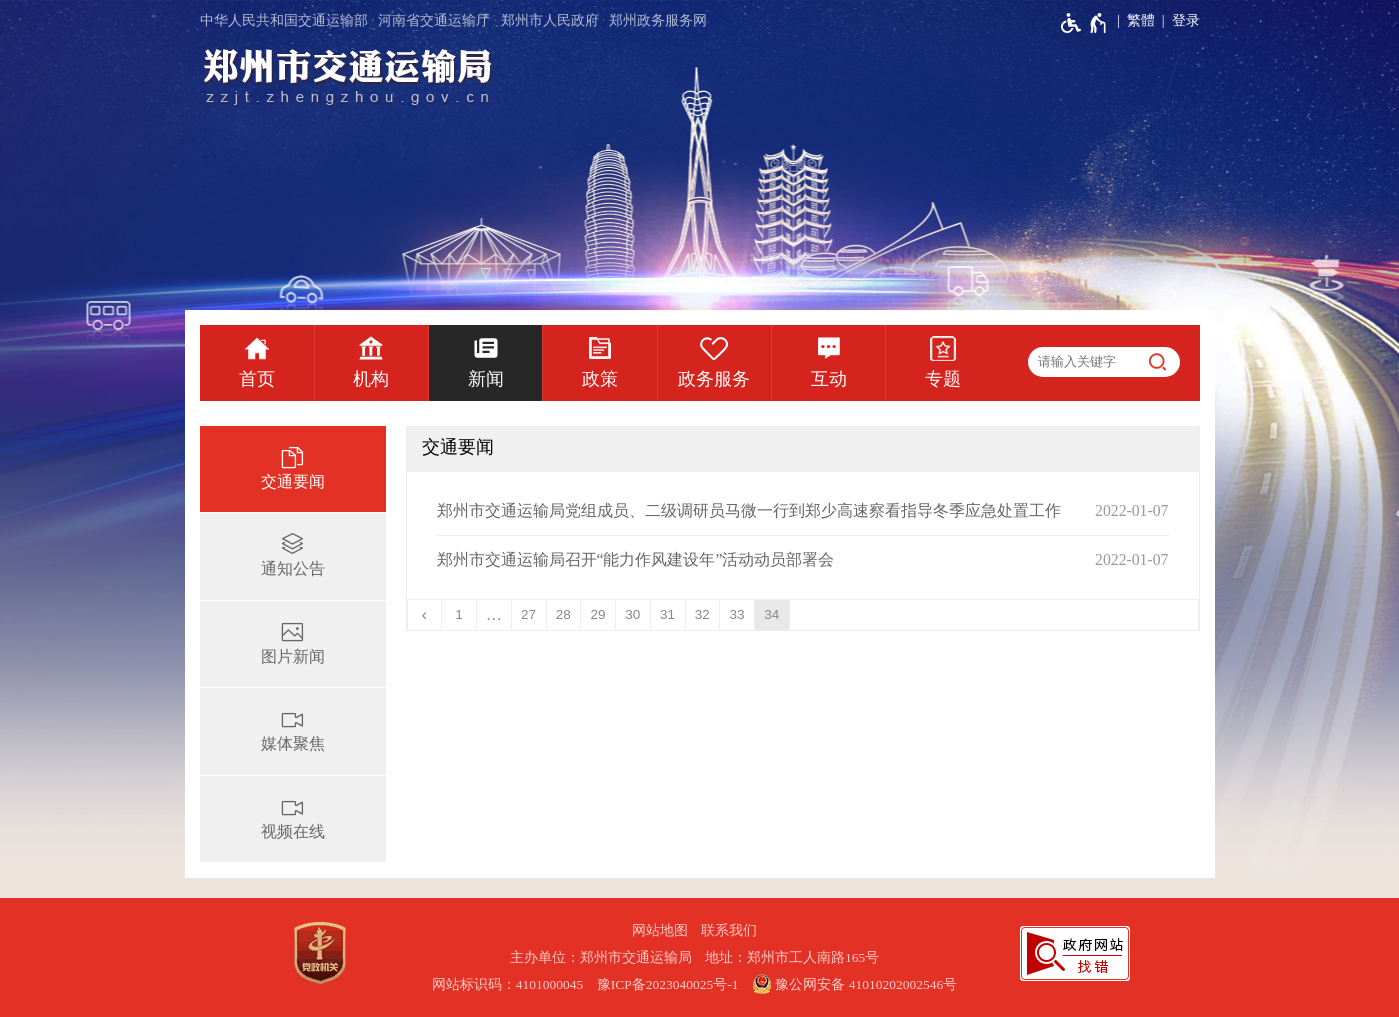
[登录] (1177, 21)
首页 (257, 379)
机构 (371, 379)
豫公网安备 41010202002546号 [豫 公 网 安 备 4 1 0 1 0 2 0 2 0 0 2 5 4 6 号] (854, 984)
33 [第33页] (737, 614)
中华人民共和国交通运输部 (284, 20)
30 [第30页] (632, 614)
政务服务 (714, 379)
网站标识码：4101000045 (508, 984)
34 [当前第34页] (771, 614)
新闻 (486, 379)
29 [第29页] (598, 614)
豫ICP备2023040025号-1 (668, 984)
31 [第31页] (667, 614)
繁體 (1141, 20)
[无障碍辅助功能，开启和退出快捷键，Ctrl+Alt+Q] (1084, 23)
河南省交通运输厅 (434, 20)
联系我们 (729, 930)
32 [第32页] (702, 614)
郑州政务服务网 (658, 20)
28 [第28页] (563, 614)
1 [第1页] (459, 614)
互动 (829, 379)
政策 (600, 379)
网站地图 (660, 930)
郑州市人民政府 (550, 20)
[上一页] (425, 615)
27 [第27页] (528, 614)
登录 (1186, 20)
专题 (943, 379)
